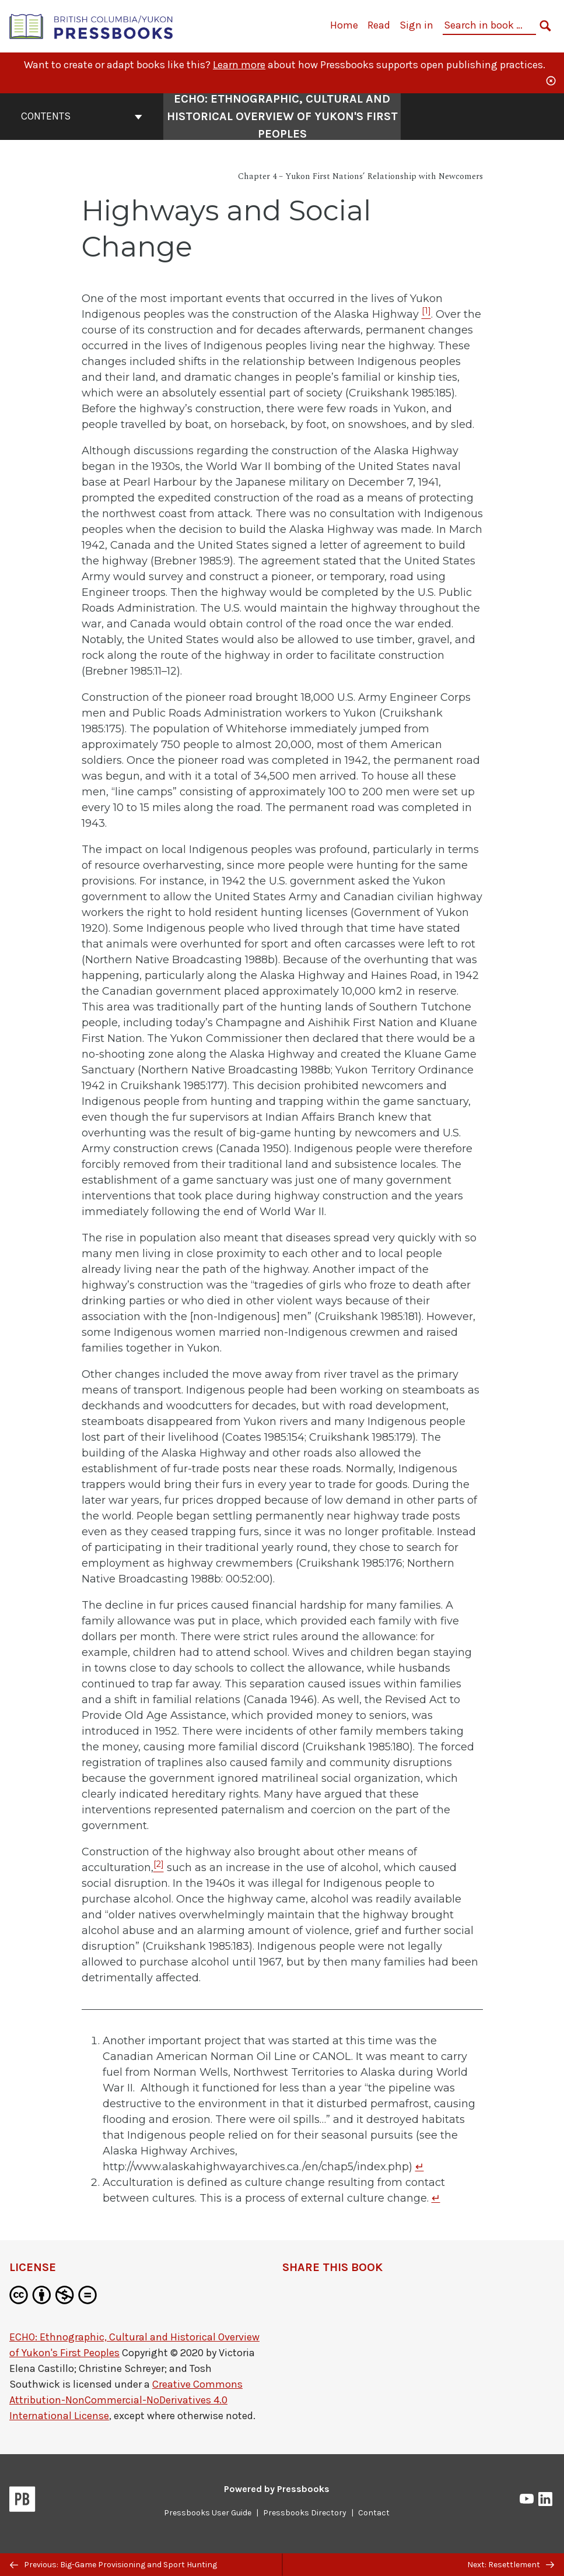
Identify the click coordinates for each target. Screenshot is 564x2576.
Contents (81, 116)
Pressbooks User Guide (207, 2513)
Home (344, 25)
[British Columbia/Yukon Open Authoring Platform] (91, 25)
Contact (374, 2513)
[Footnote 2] (158, 1867)
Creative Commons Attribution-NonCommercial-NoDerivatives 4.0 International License (126, 2400)
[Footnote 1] (426, 314)
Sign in (416, 25)
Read (378, 25)
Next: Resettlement (510, 2565)
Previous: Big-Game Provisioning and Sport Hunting (113, 2565)
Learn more (239, 64)
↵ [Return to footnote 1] (419, 2166)
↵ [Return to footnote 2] (436, 2198)
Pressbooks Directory (304, 2513)
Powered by (277, 2488)
